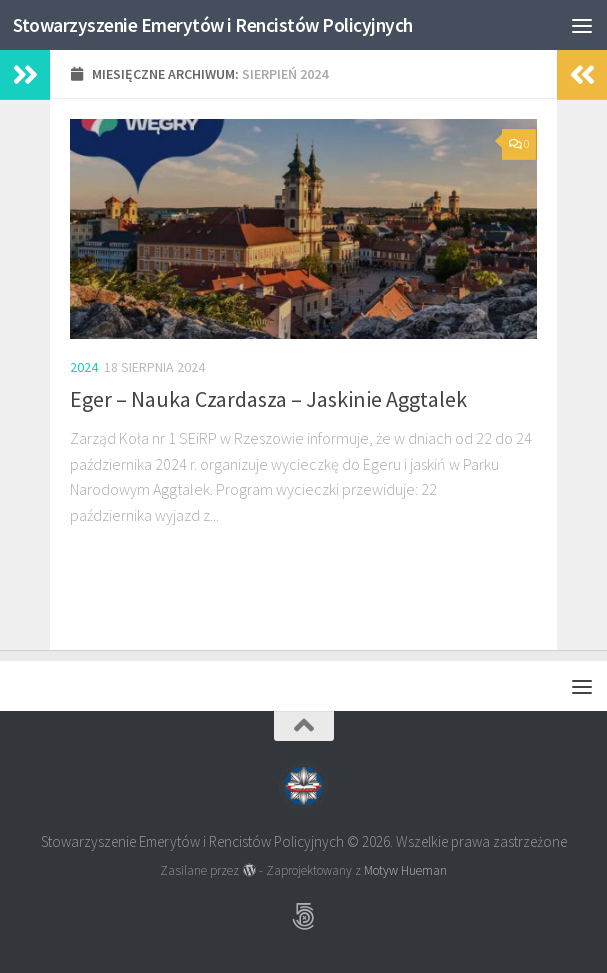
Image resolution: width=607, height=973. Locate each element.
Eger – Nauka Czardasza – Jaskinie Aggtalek (268, 399)
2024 (84, 367)
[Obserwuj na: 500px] (304, 917)
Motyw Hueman (405, 870)
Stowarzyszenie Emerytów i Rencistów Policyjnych (231, 24)
